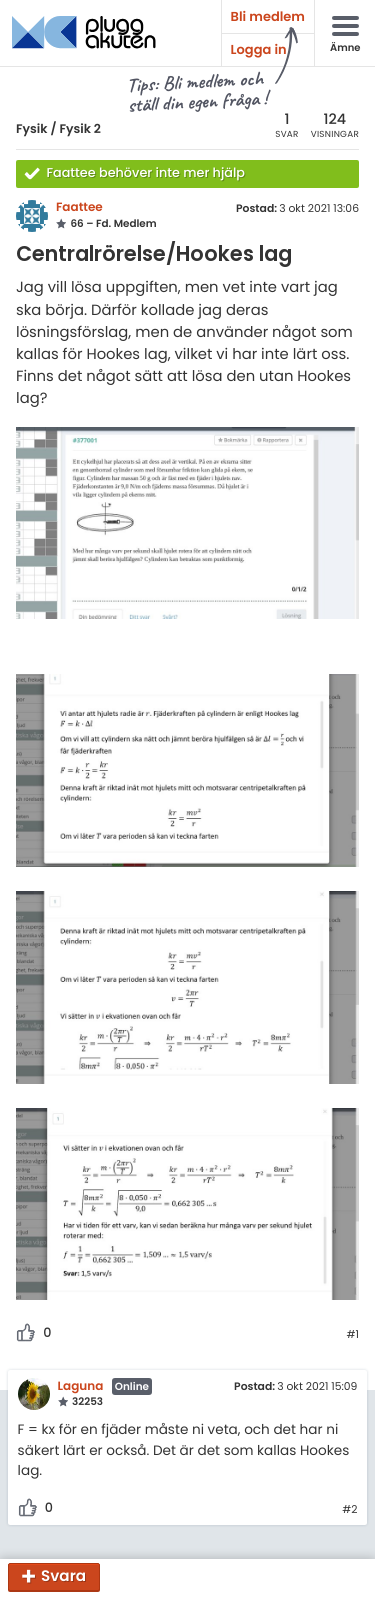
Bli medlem (268, 16)
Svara (63, 1577)
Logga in (259, 49)
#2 (349, 1510)
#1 (352, 1335)
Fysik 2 (80, 129)
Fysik (32, 129)
